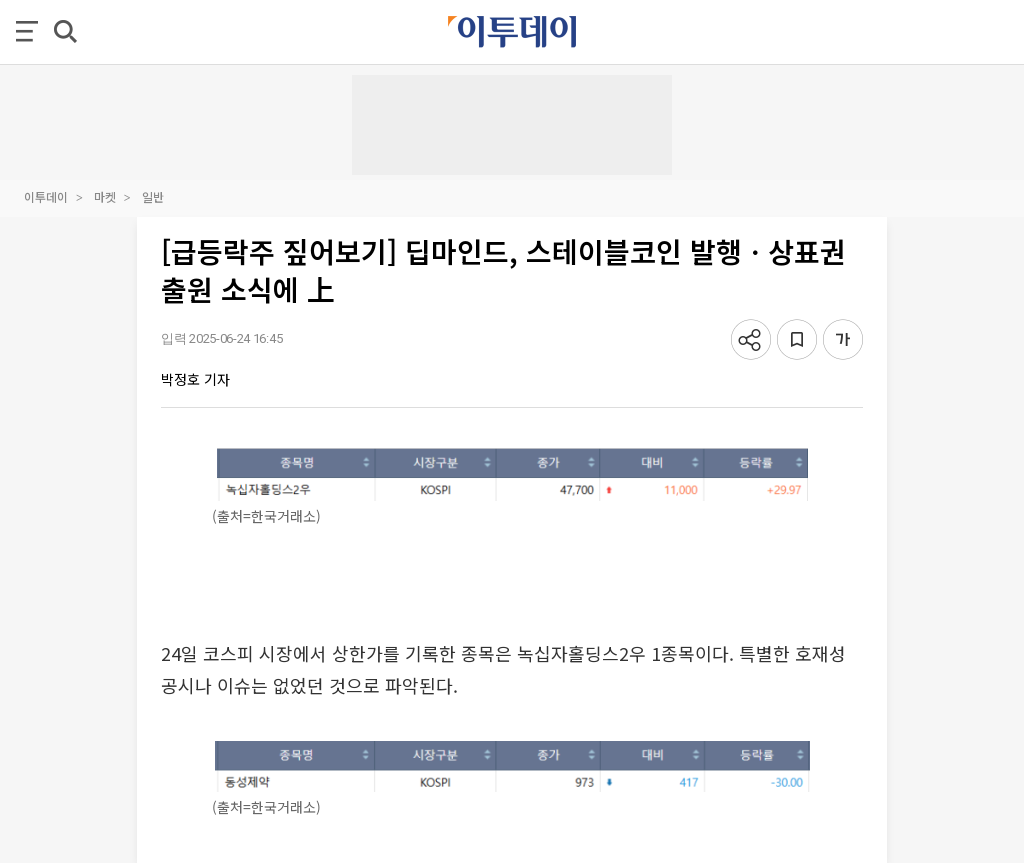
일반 (153, 196)
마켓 (105, 196)
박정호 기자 (195, 379)
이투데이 (46, 196)
